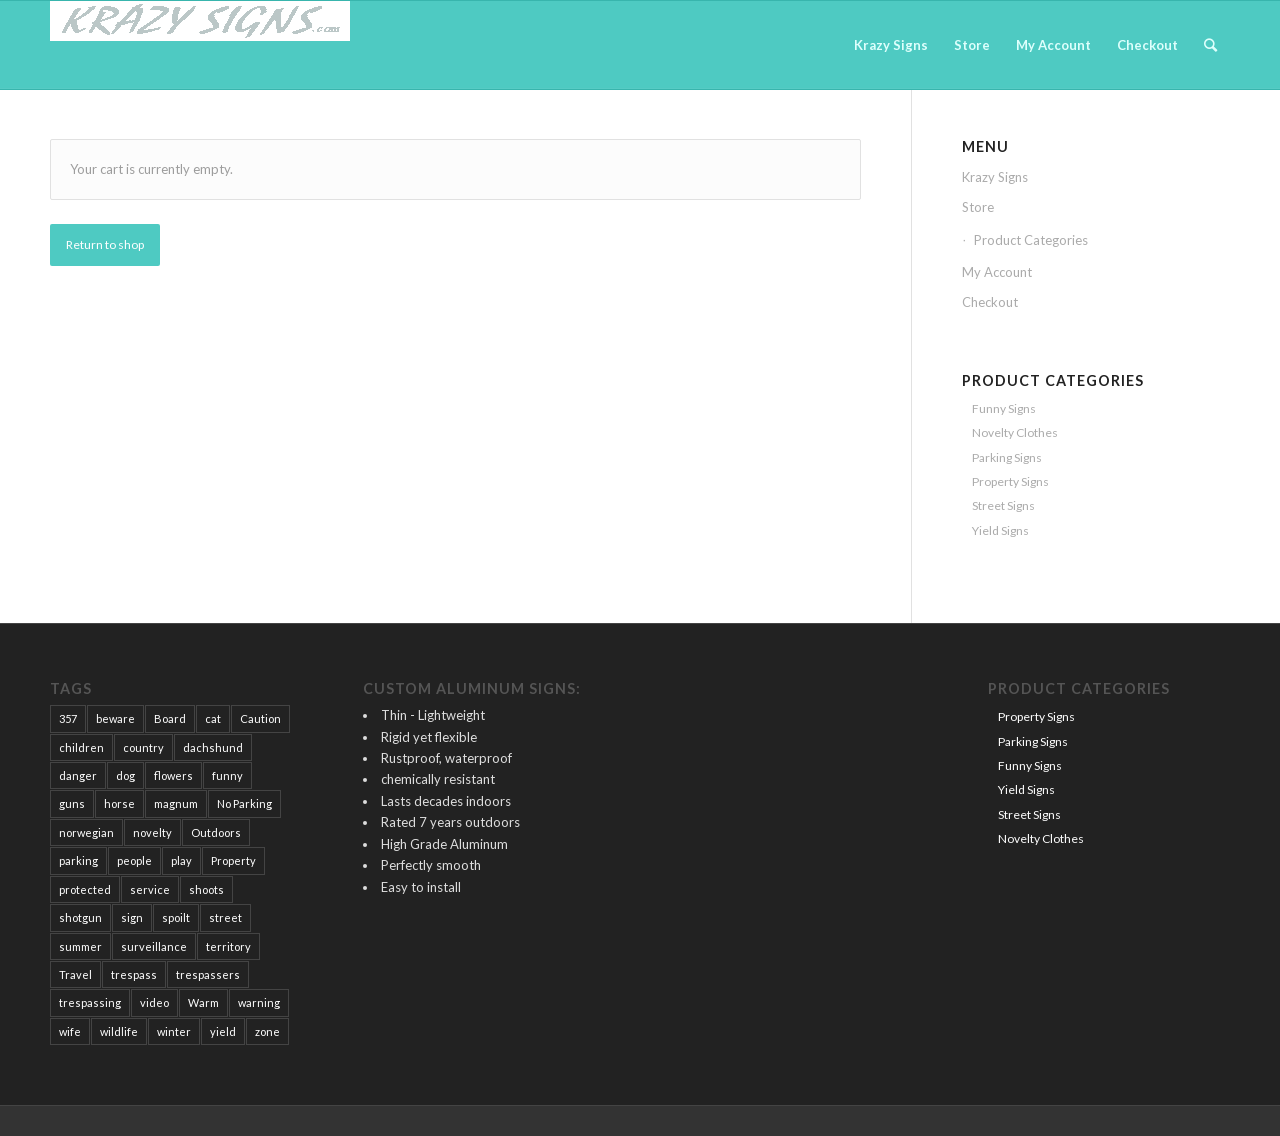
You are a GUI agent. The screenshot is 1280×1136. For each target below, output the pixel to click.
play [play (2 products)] (181, 860)
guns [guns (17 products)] (72, 803)
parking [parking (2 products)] (78, 860)
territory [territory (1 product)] (228, 946)
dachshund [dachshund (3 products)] (213, 747)
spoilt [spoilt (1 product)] (176, 917)
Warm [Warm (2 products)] (203, 1002)
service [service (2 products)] (150, 889)
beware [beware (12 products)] (115, 718)
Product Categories (1031, 240)
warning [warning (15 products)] (259, 1002)
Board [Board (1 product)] (170, 718)
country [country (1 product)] (143, 747)
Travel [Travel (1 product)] (75, 974)
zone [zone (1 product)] (267, 1031)
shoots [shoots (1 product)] (206, 889)
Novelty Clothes (1015, 432)
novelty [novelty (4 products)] (152, 832)
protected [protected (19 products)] (85, 889)
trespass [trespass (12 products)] (134, 974)
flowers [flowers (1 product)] (173, 775)
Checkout (990, 302)
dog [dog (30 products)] (125, 775)
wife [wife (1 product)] (70, 1031)
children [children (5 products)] (81, 747)
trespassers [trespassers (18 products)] (208, 974)
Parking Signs (1007, 457)
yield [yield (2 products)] (223, 1031)
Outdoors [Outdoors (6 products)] (216, 832)
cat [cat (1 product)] (213, 718)
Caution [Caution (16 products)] (260, 718)
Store (978, 207)
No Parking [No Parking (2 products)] (244, 803)
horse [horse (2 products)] (119, 803)
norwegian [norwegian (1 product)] (86, 832)
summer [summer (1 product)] (80, 946)
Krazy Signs (995, 177)
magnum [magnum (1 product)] (176, 803)
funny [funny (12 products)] (227, 775)
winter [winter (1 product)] (174, 1031)
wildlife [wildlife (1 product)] (119, 1031)
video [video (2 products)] (154, 1002)
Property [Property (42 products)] (233, 860)
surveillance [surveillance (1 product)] (154, 946)
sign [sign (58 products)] (132, 917)
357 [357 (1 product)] (68, 718)
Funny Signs (1004, 408)
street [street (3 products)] (225, 917)
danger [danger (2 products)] (78, 775)
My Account (997, 272)
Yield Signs (1000, 530)
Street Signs (1003, 505)
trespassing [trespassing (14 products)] (90, 1002)
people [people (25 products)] (134, 860)
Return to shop (105, 244)
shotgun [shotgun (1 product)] (80, 917)
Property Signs (1010, 481)
